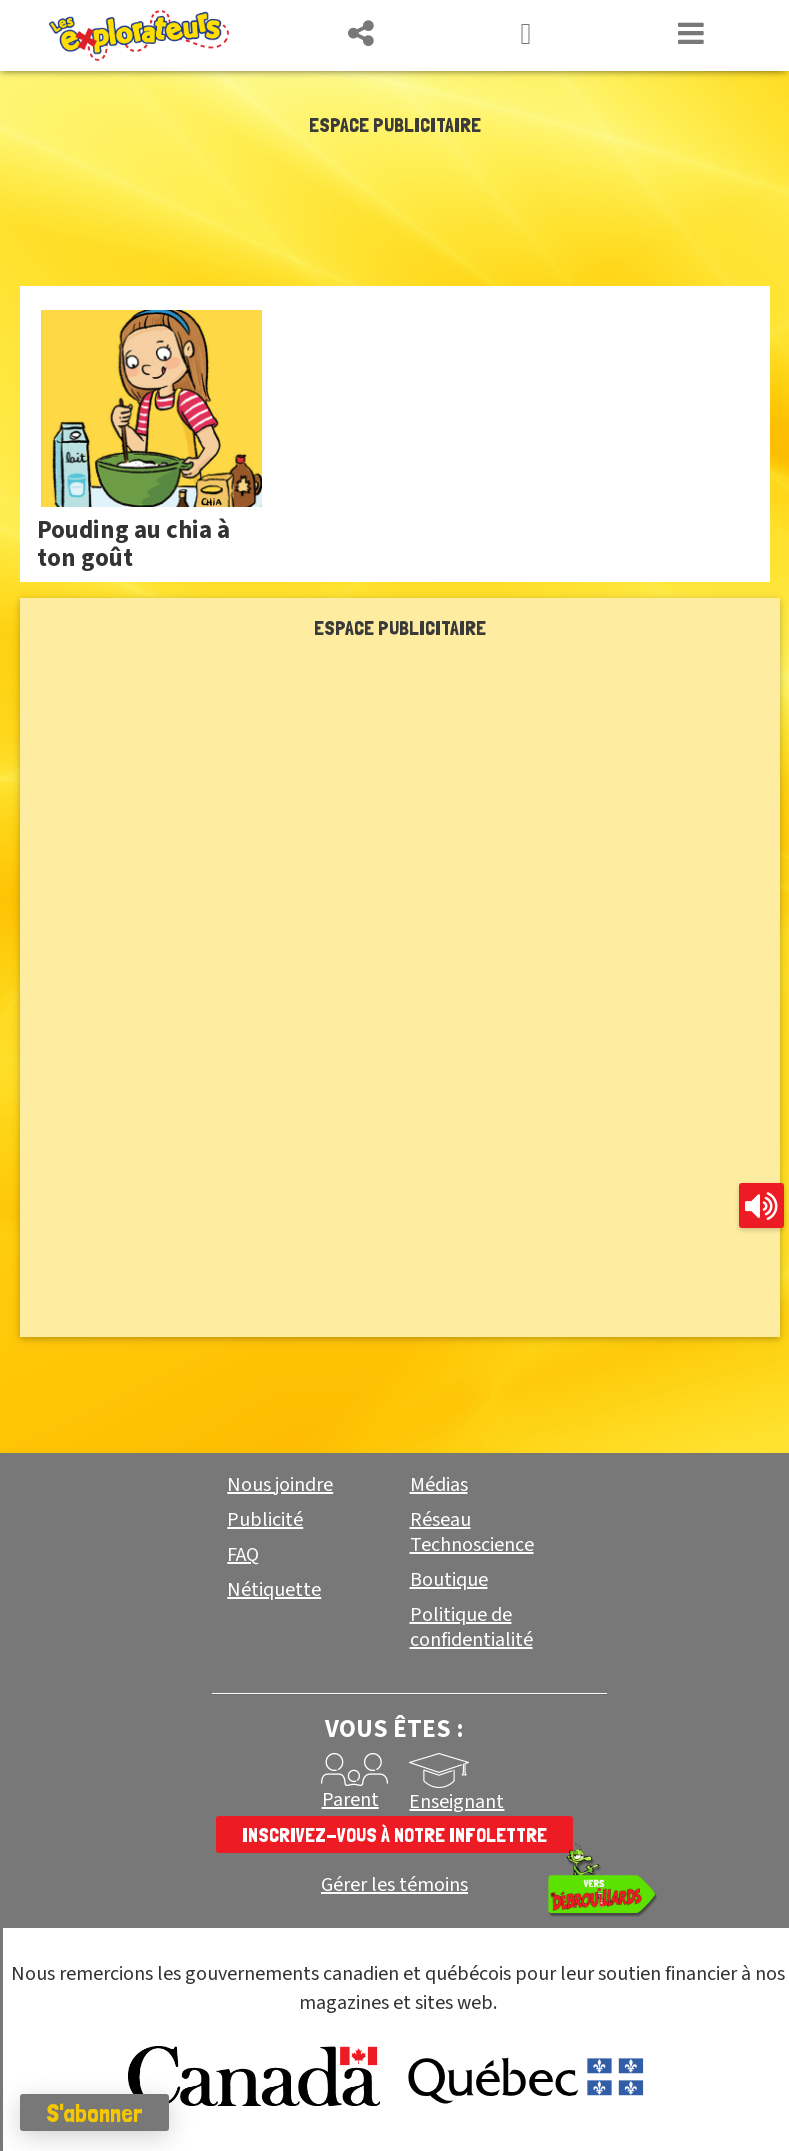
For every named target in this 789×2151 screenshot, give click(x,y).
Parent (350, 1800)
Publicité (265, 1520)
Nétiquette (274, 1590)
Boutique (449, 1580)
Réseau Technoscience (472, 1532)
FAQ (243, 1555)
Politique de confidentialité (471, 1627)
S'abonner (94, 2113)
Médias (439, 1485)
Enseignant (456, 1802)
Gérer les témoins (394, 1885)
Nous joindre (280, 1485)
